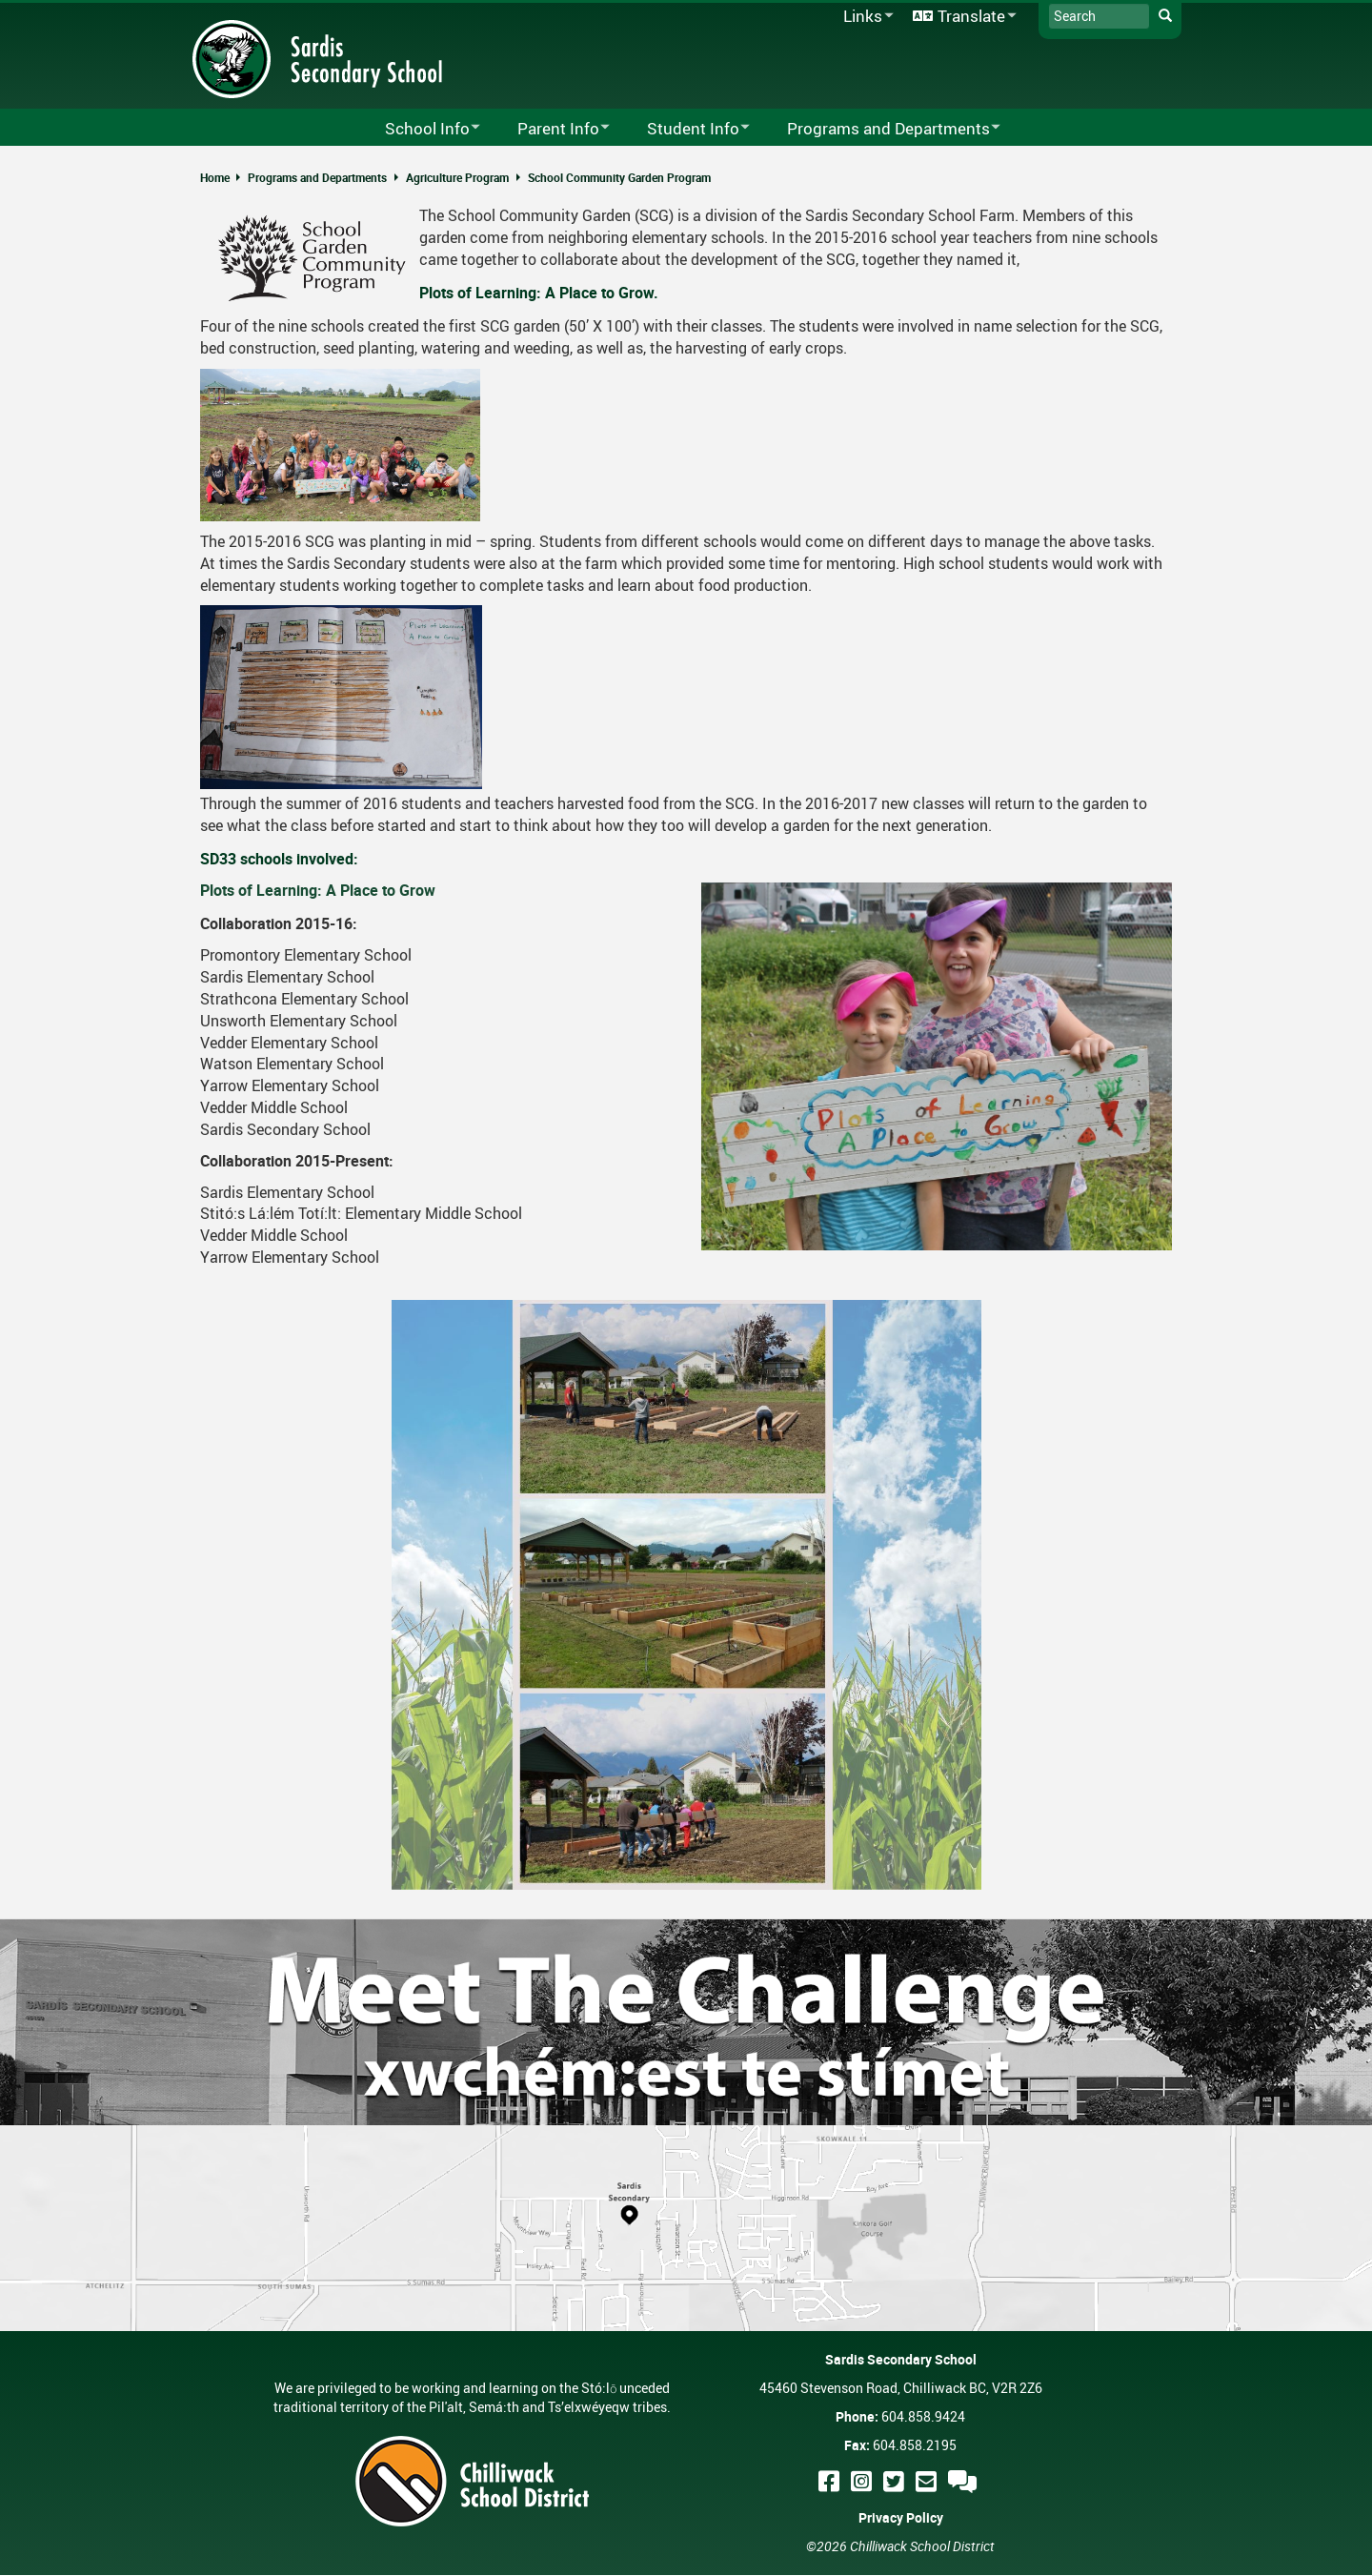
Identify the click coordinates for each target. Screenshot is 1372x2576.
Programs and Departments (317, 177)
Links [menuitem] (865, 17)
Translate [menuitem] (961, 17)
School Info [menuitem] (420, 129)
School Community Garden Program (619, 177)
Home (215, 177)
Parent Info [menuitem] (551, 129)
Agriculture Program (457, 177)
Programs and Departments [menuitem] (881, 129)
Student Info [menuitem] (686, 129)
